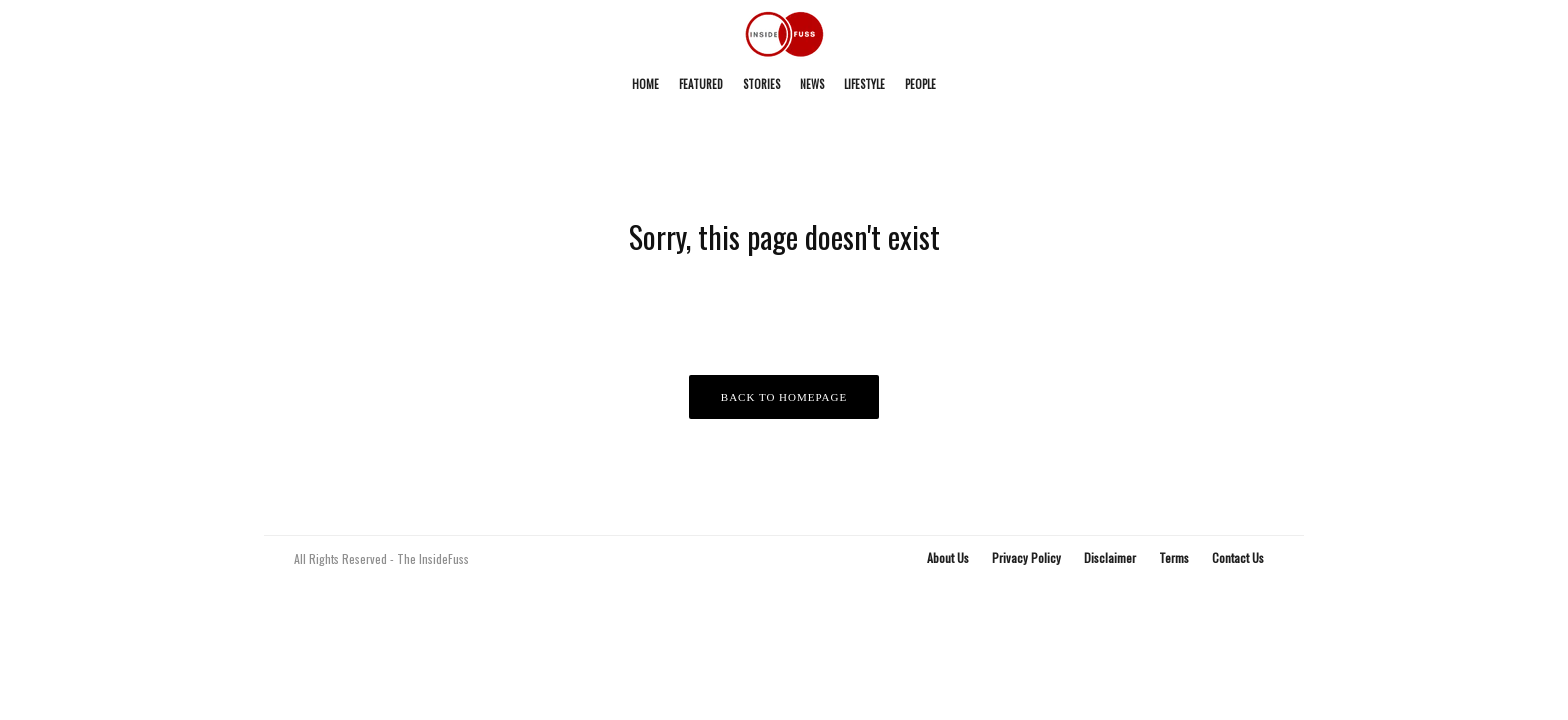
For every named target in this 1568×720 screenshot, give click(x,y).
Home (645, 84)
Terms (1174, 557)
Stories (761, 84)
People (920, 84)
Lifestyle (864, 84)
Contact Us (1238, 557)
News (812, 84)
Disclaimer (1110, 557)
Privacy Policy (1026, 557)
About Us (948, 557)
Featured (701, 84)
